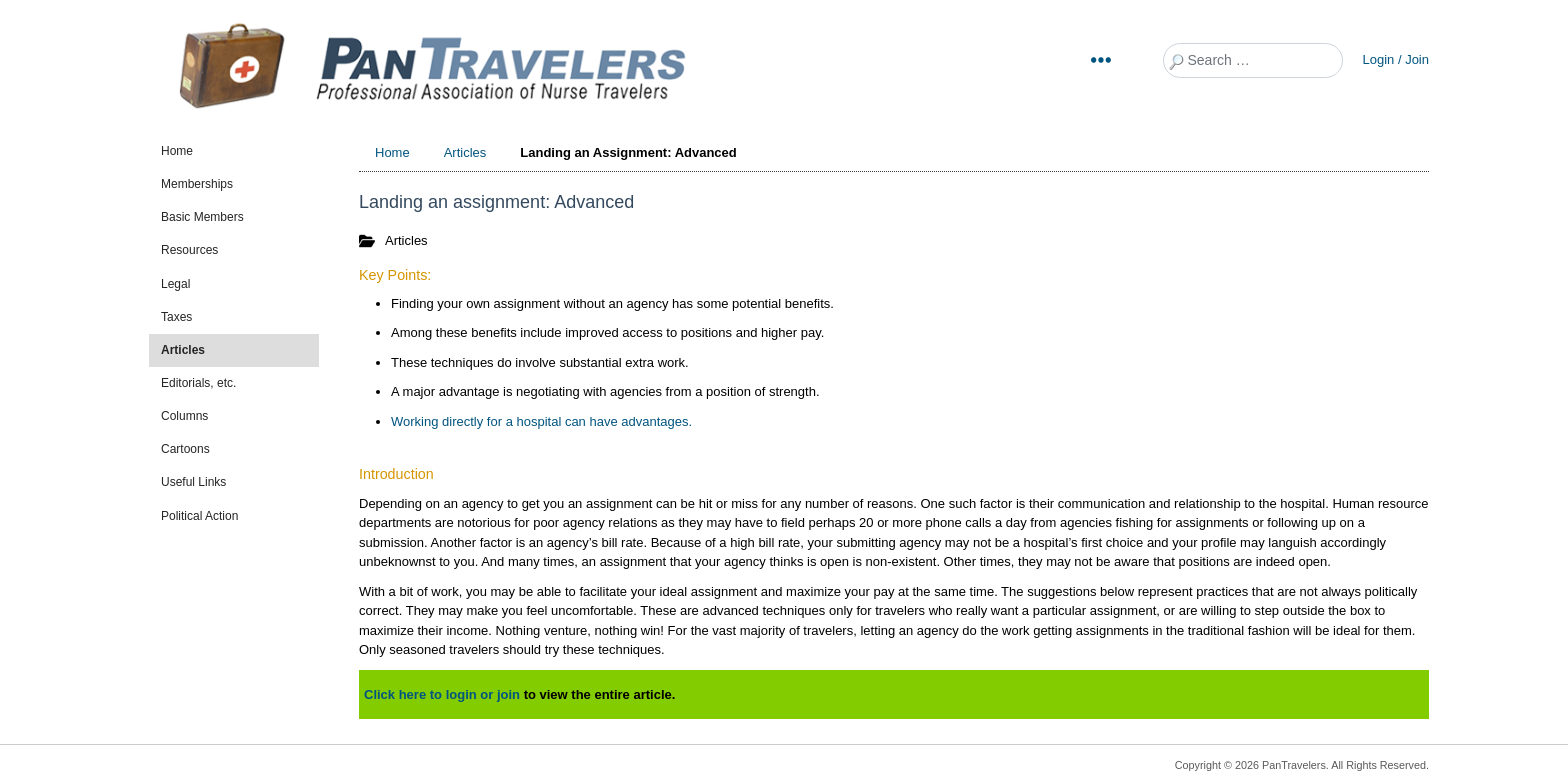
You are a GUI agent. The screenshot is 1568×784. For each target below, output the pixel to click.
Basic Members (202, 217)
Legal (175, 284)
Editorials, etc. (198, 383)
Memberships (197, 184)
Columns (184, 416)
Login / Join (1396, 59)
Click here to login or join (442, 694)
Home (177, 151)
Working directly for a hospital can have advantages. (541, 421)
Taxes (176, 317)
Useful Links (193, 482)
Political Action (199, 516)
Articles (183, 350)
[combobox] (1253, 60)
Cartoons (185, 449)
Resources (189, 250)
